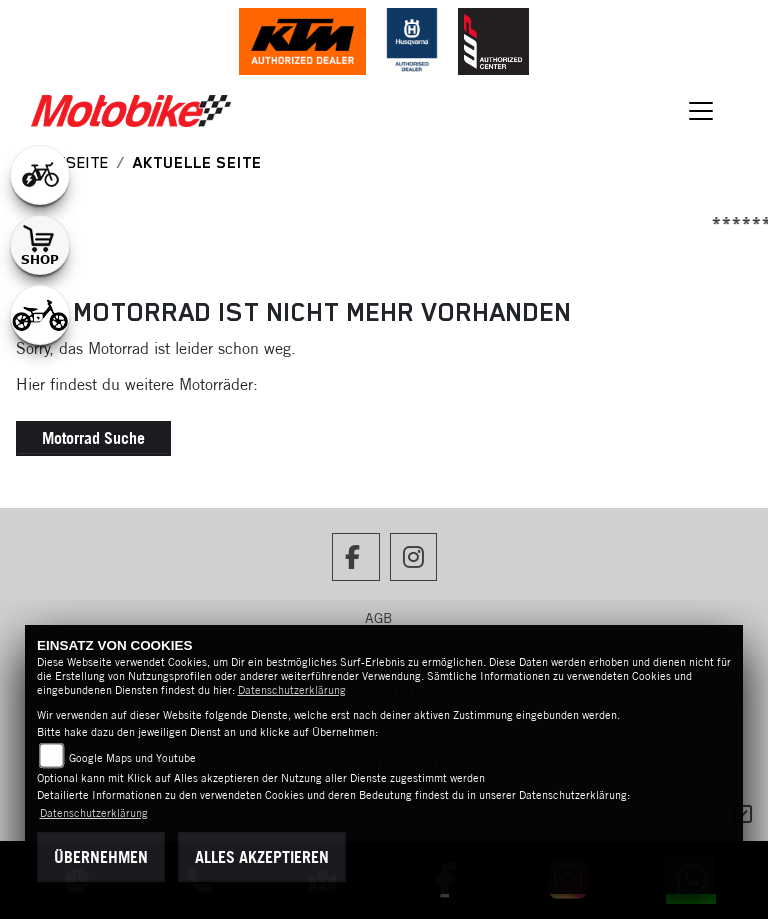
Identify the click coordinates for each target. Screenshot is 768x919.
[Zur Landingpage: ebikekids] (40, 315)
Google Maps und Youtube (132, 758)
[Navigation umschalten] (702, 111)
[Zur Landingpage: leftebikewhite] (40, 175)
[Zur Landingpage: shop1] (40, 245)
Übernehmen (101, 857)
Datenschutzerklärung (292, 690)
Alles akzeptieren (262, 857)
